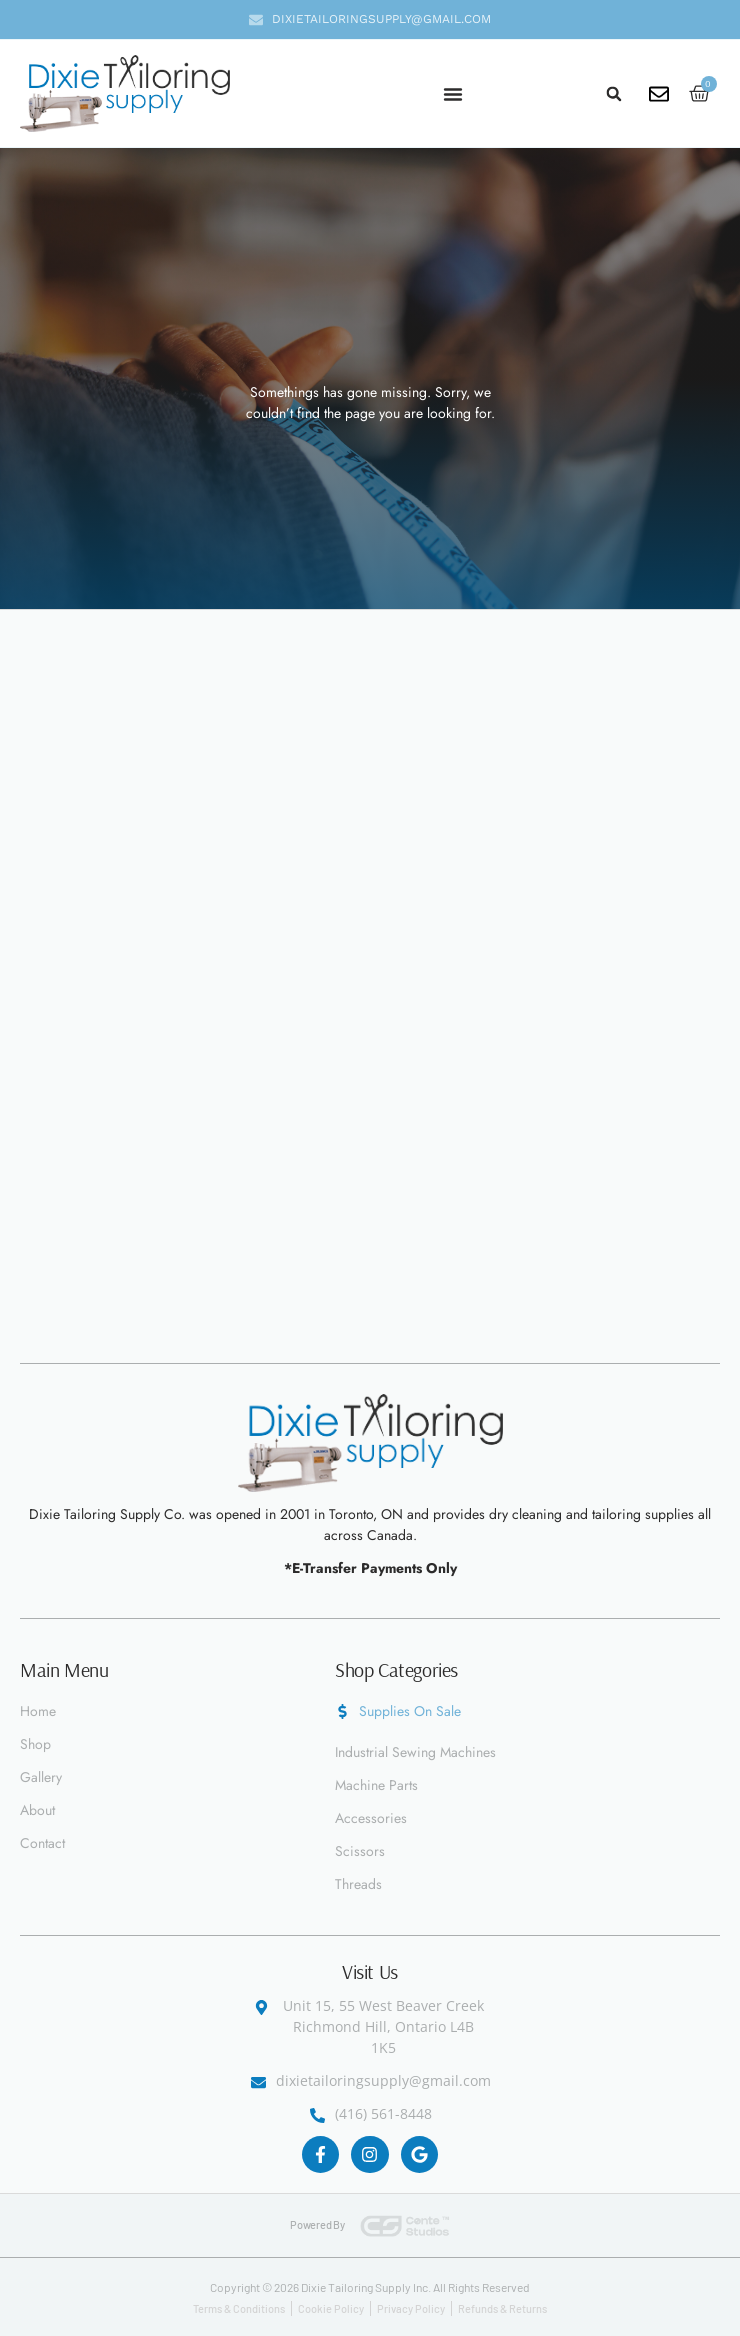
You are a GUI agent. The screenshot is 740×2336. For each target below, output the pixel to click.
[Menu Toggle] (453, 94)
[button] (614, 94)
